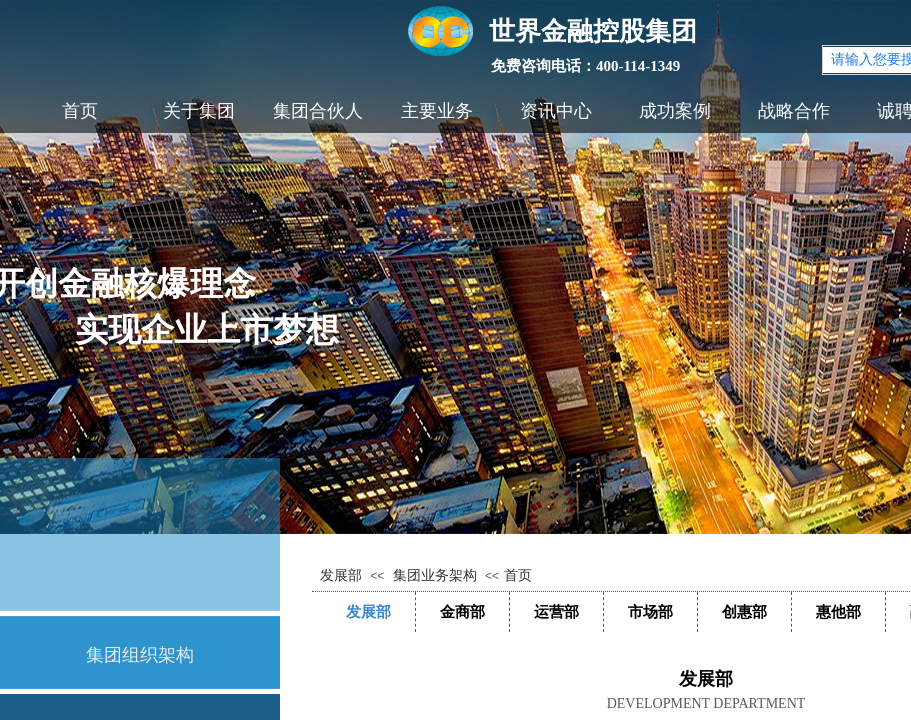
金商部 (462, 611)
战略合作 (794, 111)
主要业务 (437, 111)
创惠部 (744, 611)
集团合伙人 (318, 111)
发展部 (341, 575)
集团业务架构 (435, 575)
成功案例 (675, 111)
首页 (80, 111)
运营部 (556, 611)
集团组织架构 (140, 655)
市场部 (650, 611)
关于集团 (199, 111)
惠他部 (838, 611)
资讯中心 (556, 111)
